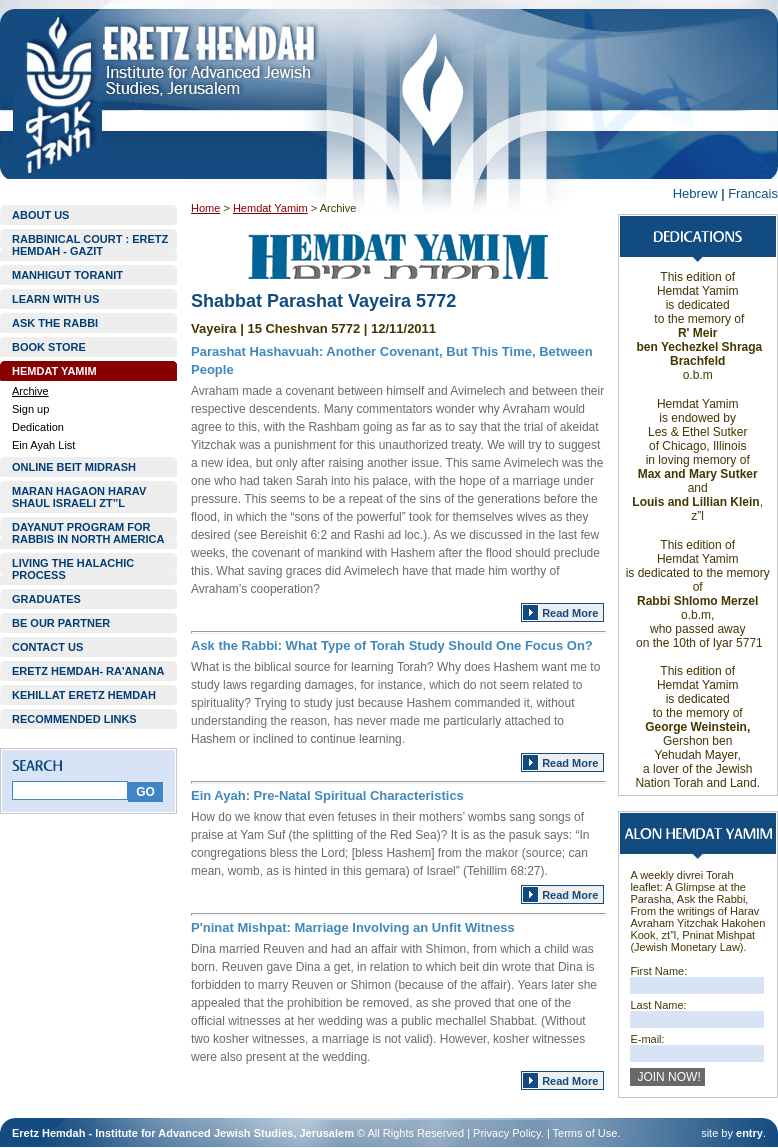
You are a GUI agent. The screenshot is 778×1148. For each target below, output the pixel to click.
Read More (570, 613)
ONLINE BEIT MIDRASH (74, 467)
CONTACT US (47, 647)
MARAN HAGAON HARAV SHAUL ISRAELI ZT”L (79, 497)
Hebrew (695, 193)
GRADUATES (46, 599)
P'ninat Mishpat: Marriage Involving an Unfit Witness (353, 927)
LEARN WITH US (55, 299)
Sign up (30, 409)
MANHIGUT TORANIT (67, 275)
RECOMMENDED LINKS (74, 719)
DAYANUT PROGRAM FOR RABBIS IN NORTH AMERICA (88, 533)
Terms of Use (585, 1133)
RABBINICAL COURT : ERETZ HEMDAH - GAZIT (90, 245)
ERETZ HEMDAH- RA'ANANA (88, 671)
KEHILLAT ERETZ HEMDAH (84, 695)
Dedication (38, 427)
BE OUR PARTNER (61, 623)
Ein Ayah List (43, 445)
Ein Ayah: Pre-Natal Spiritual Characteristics (327, 795)
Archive (30, 391)
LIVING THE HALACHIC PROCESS (73, 569)
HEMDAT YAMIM (54, 371)
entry (749, 1133)
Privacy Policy (507, 1133)
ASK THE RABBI (55, 323)
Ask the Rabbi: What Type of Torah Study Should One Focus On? (392, 645)
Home (205, 208)
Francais (753, 193)
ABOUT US (40, 215)
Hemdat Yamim (270, 208)
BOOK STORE (49, 347)
